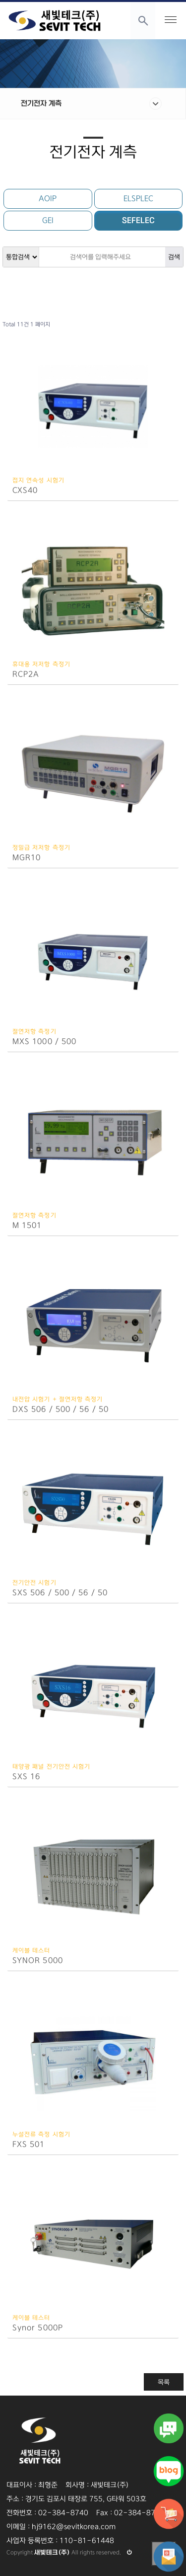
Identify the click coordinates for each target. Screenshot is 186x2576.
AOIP (48, 198)
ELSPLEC (138, 198)
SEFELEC (138, 220)
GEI (48, 220)
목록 (164, 2382)
